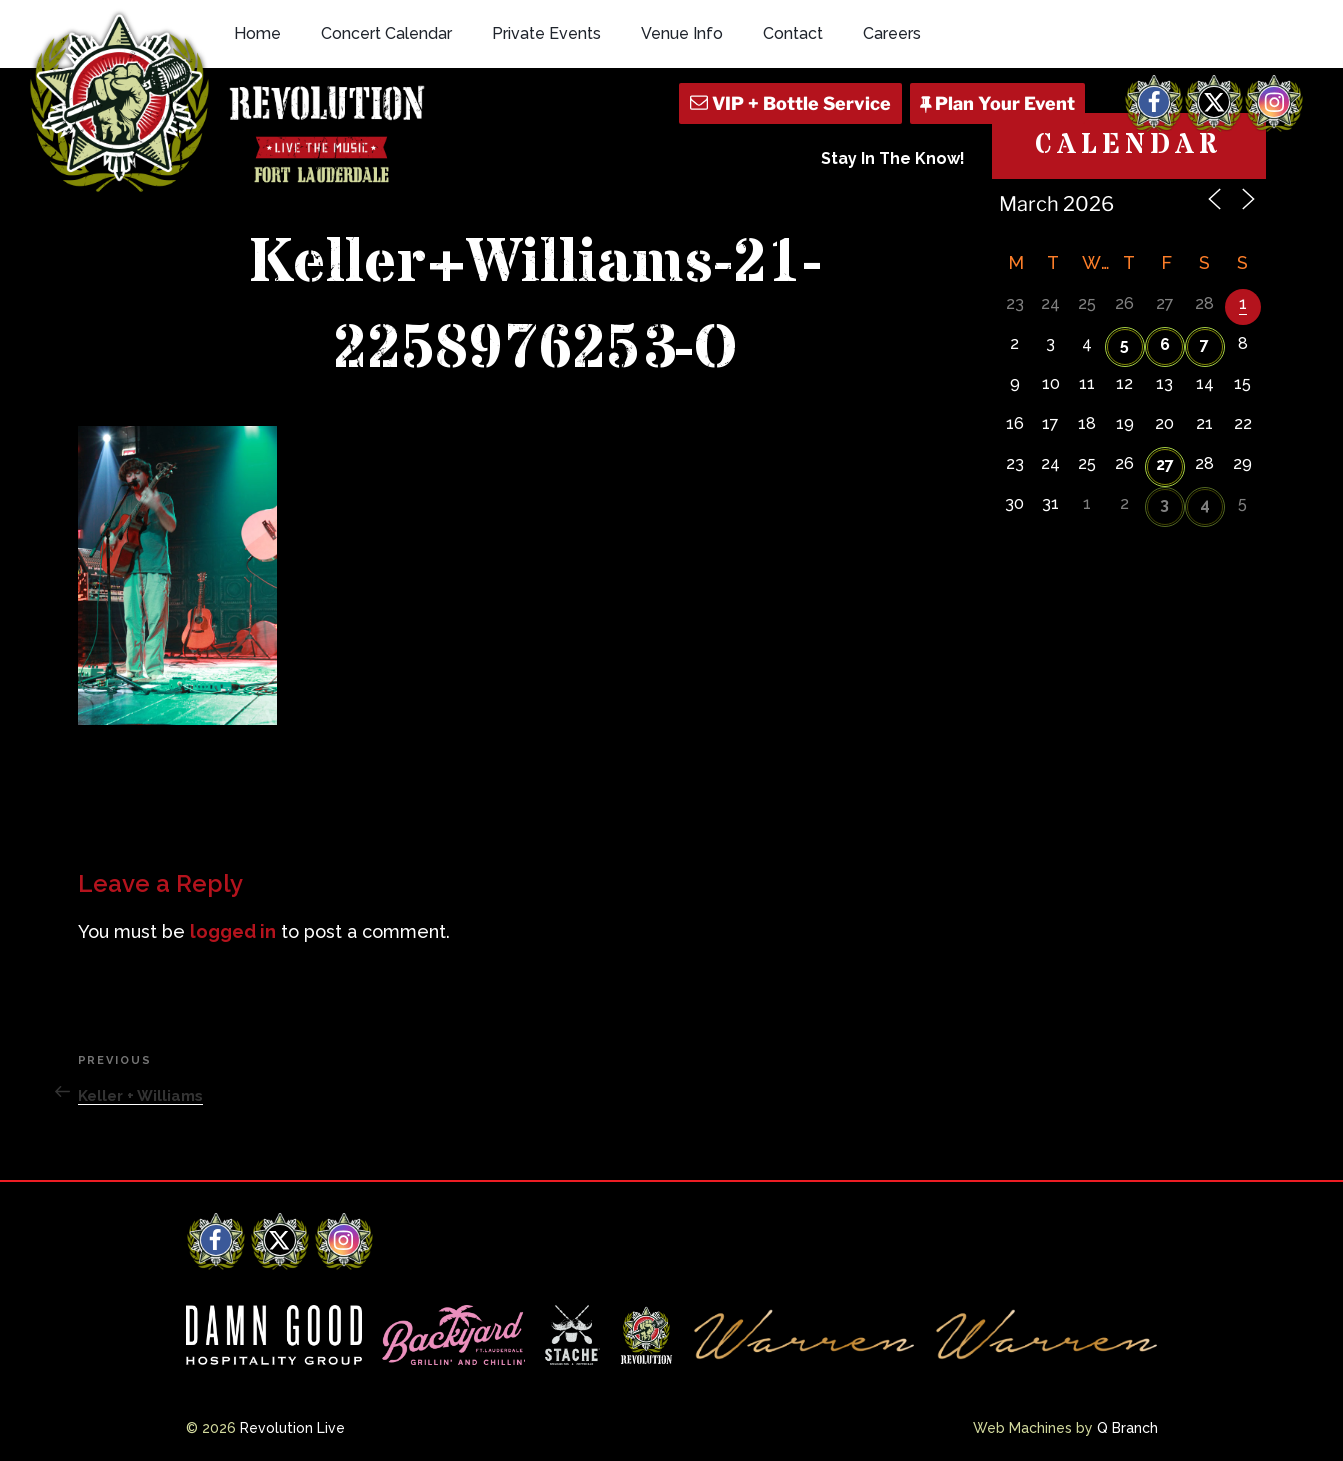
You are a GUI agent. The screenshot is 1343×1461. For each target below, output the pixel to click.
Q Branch (1127, 1428)
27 (1165, 464)
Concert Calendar (386, 33)
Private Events (546, 33)
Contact (793, 33)
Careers (892, 33)
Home (257, 33)
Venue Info (682, 33)
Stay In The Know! (893, 158)
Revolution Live (292, 1428)
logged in (233, 931)
